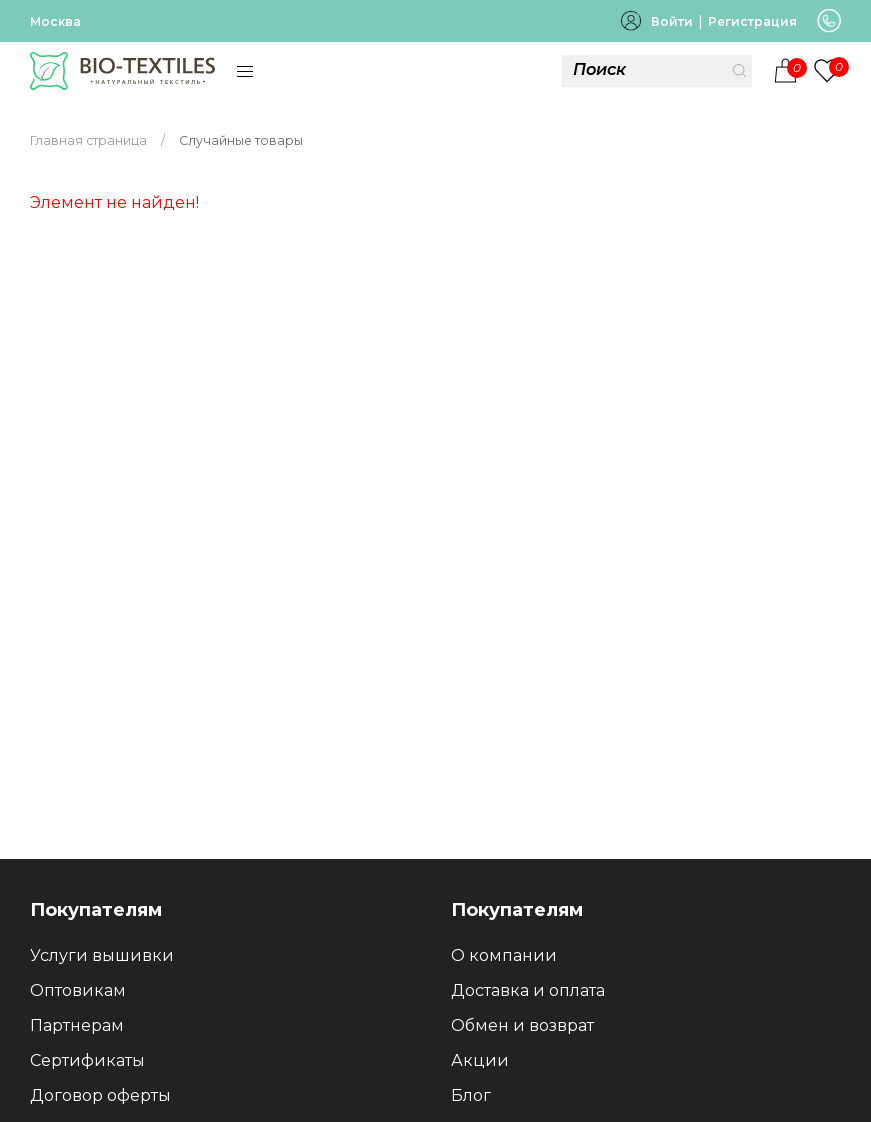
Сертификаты (87, 1060)
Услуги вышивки (102, 955)
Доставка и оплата (528, 990)
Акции (480, 1060)
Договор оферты (100, 1095)
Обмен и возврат (522, 1025)
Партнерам (77, 1025)
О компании (504, 955)
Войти (672, 21)
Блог (471, 1095)
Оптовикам (78, 990)
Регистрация (752, 21)
